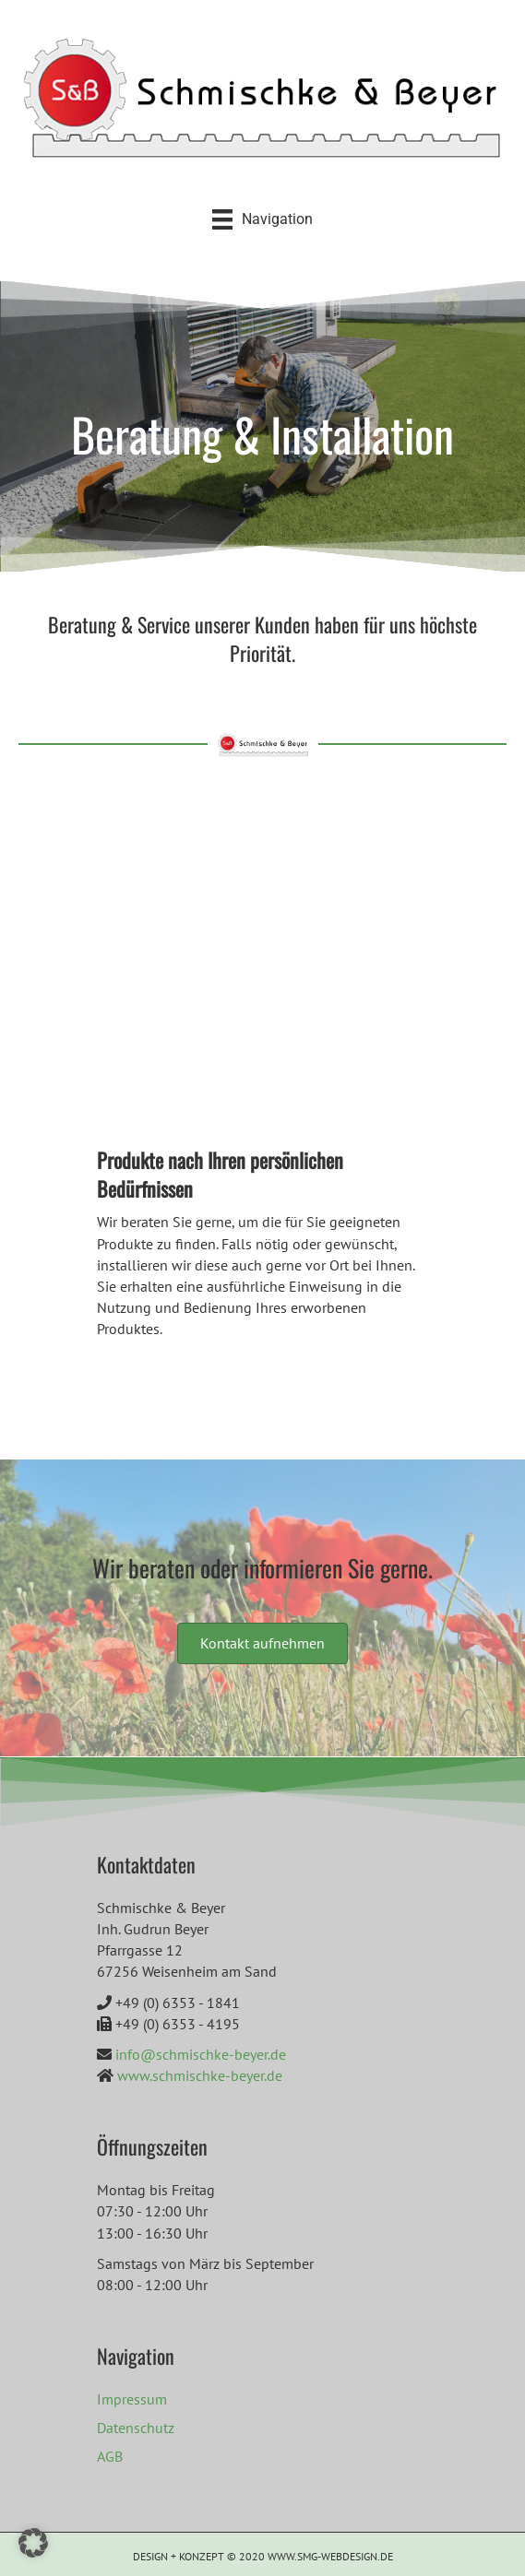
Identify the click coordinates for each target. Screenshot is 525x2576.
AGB (110, 2456)
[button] (33, 2543)
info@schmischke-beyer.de (200, 2054)
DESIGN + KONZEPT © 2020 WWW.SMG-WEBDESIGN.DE (263, 2556)
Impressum (132, 2399)
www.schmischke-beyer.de (199, 2075)
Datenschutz (135, 2427)
